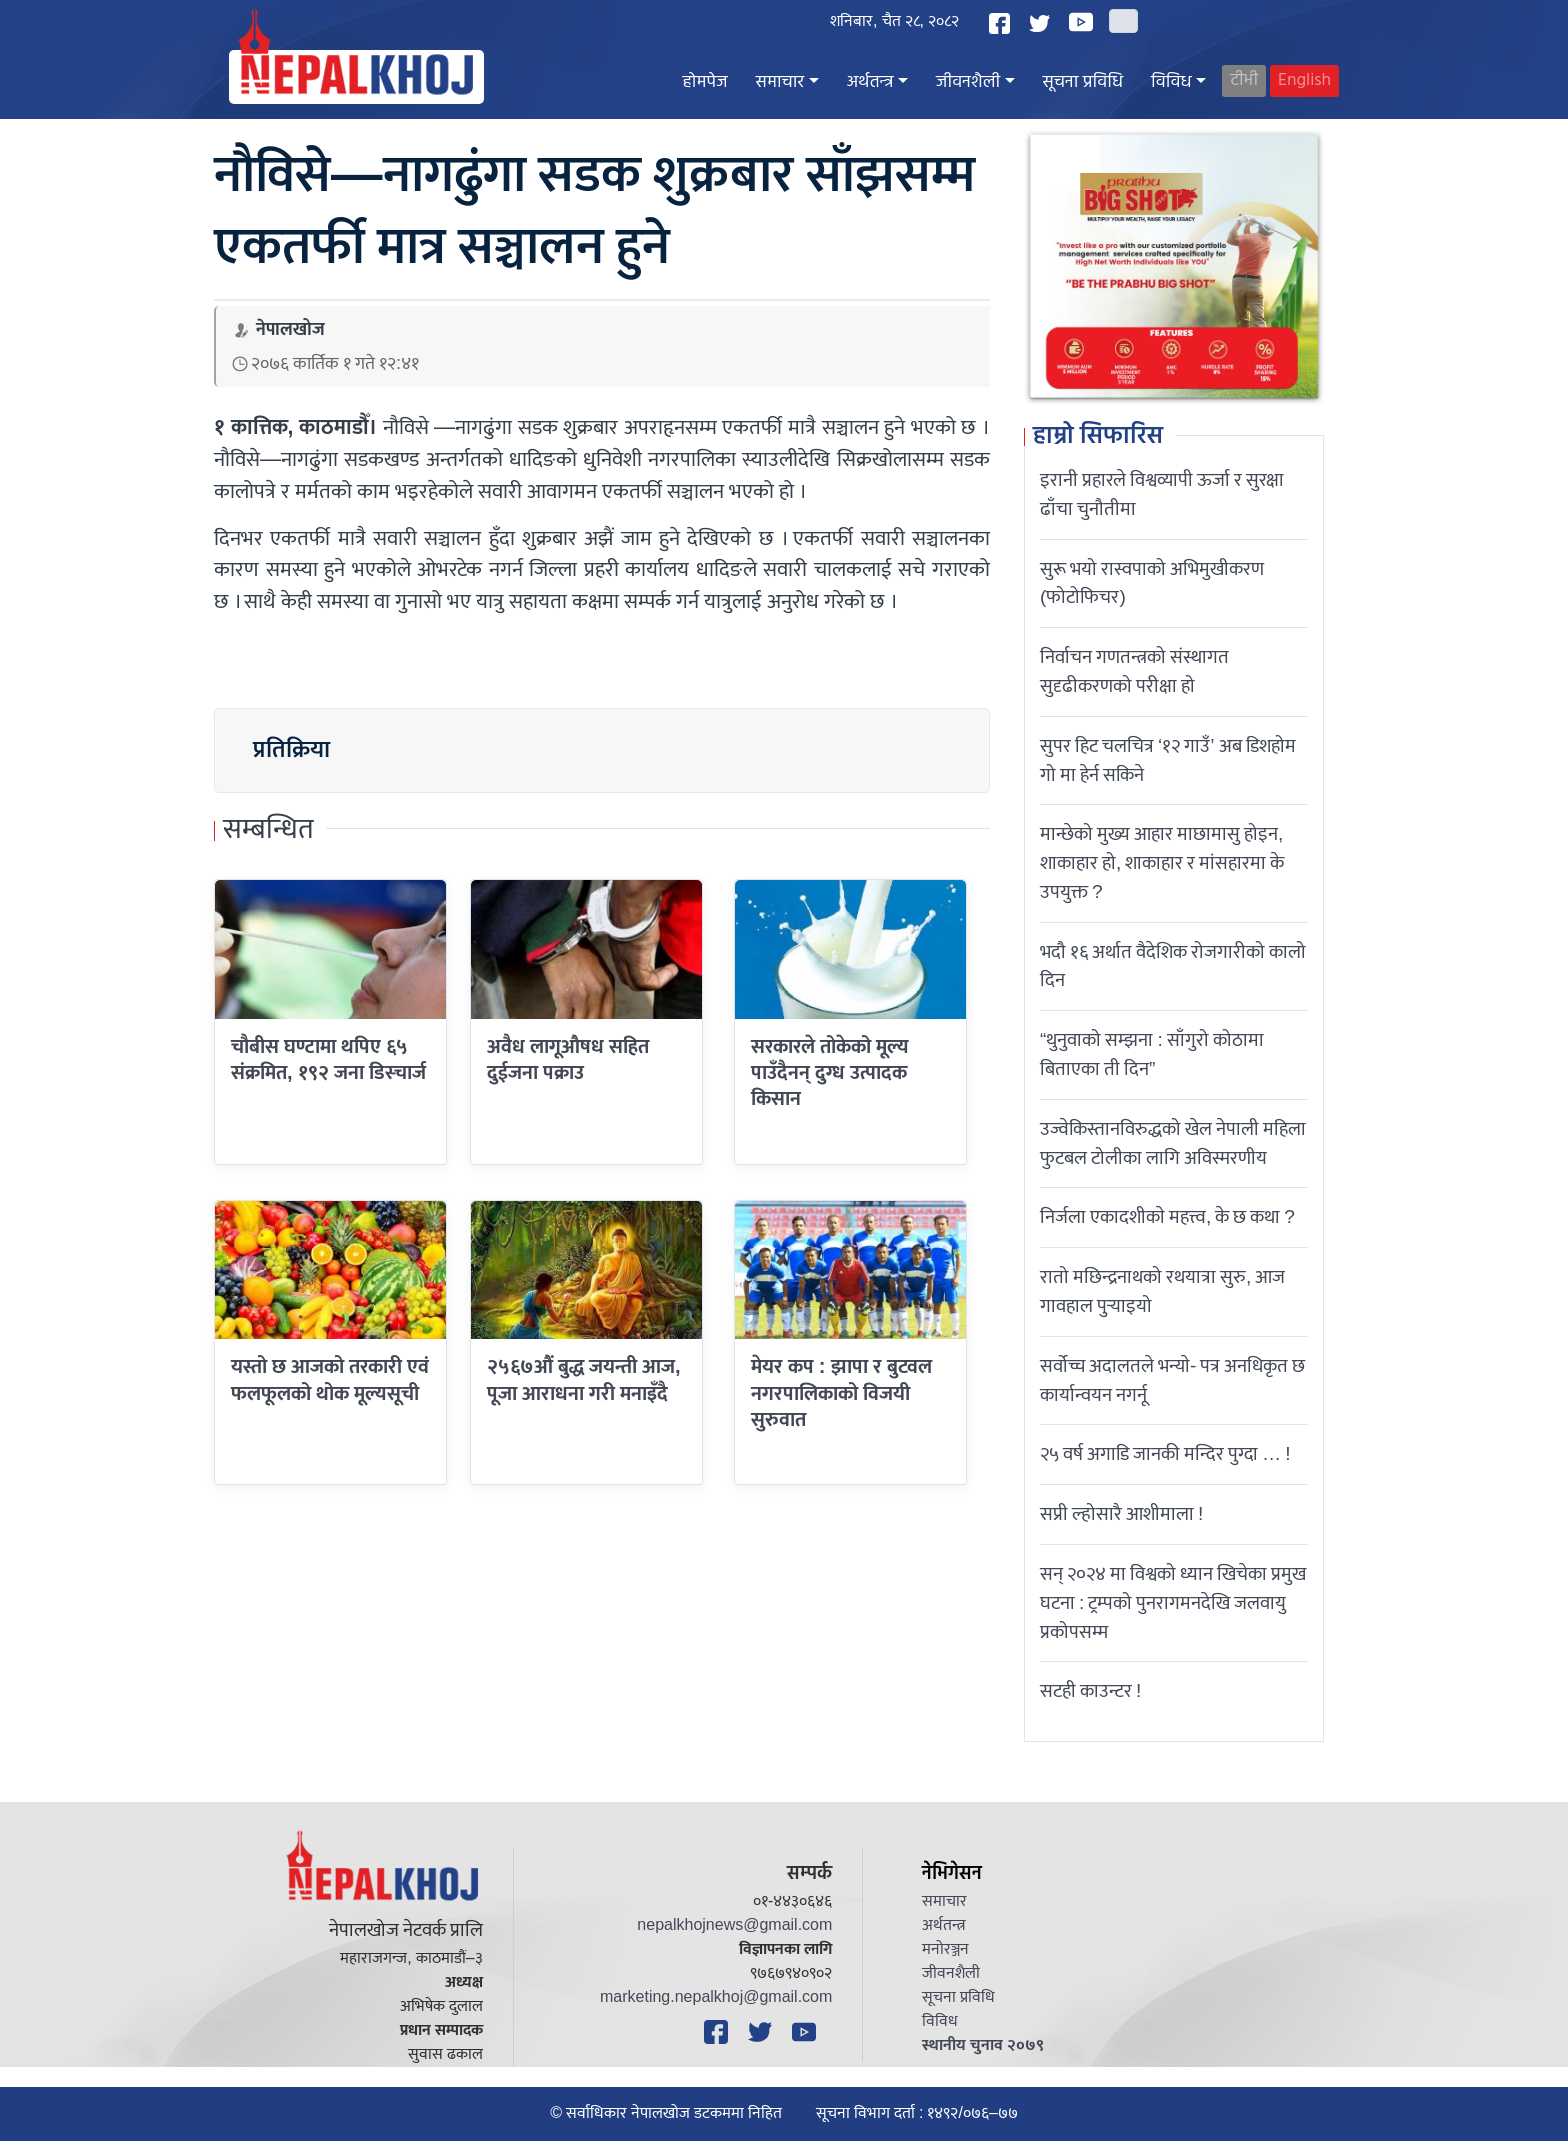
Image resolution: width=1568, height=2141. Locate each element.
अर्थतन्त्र (870, 82)
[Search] (1123, 21)
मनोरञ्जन (945, 1949)
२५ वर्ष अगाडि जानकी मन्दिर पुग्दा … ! (1165, 1454)
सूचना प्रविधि (1083, 82)
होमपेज (705, 82)
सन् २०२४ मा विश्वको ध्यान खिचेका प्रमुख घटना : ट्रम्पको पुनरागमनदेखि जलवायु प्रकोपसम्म (1173, 1603)
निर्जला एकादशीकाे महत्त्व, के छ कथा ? (1167, 1217)
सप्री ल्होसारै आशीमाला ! (1121, 1514)
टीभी (1244, 80)
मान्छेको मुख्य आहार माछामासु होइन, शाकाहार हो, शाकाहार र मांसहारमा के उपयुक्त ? (1162, 863)
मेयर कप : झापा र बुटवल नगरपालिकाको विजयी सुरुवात (841, 1393)
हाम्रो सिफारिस (1098, 437)
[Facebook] (1002, 23)
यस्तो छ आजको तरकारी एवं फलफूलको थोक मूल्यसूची (330, 1380)
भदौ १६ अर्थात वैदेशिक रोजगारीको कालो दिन (1173, 966)
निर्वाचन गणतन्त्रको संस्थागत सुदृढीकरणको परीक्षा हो (1134, 671)
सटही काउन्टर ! (1090, 1691)
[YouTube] (1084, 22)
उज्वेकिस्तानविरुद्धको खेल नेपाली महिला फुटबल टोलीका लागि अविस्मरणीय (1173, 1143)
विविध (1171, 82)
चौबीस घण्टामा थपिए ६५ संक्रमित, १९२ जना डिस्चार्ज (328, 1060)
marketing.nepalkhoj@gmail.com (716, 1997)
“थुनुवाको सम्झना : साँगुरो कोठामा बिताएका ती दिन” (1152, 1054)
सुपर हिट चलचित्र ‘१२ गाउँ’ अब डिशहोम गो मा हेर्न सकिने (1168, 760)
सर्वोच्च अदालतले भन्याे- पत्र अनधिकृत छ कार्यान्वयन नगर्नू (1172, 1380)
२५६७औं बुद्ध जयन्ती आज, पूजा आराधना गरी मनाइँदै (584, 1380)
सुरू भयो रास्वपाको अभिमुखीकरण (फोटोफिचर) (1152, 583)
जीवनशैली (968, 82)
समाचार (780, 82)
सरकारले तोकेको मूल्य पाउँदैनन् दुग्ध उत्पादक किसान (830, 1073)
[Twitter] (1042, 23)
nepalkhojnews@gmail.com (734, 1925)
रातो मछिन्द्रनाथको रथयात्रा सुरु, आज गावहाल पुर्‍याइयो (1162, 1291)
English (1304, 80)
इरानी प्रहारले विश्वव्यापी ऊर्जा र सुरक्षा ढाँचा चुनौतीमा (1162, 494)
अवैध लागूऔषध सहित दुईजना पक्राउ (568, 1060)
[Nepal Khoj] (356, 77)
